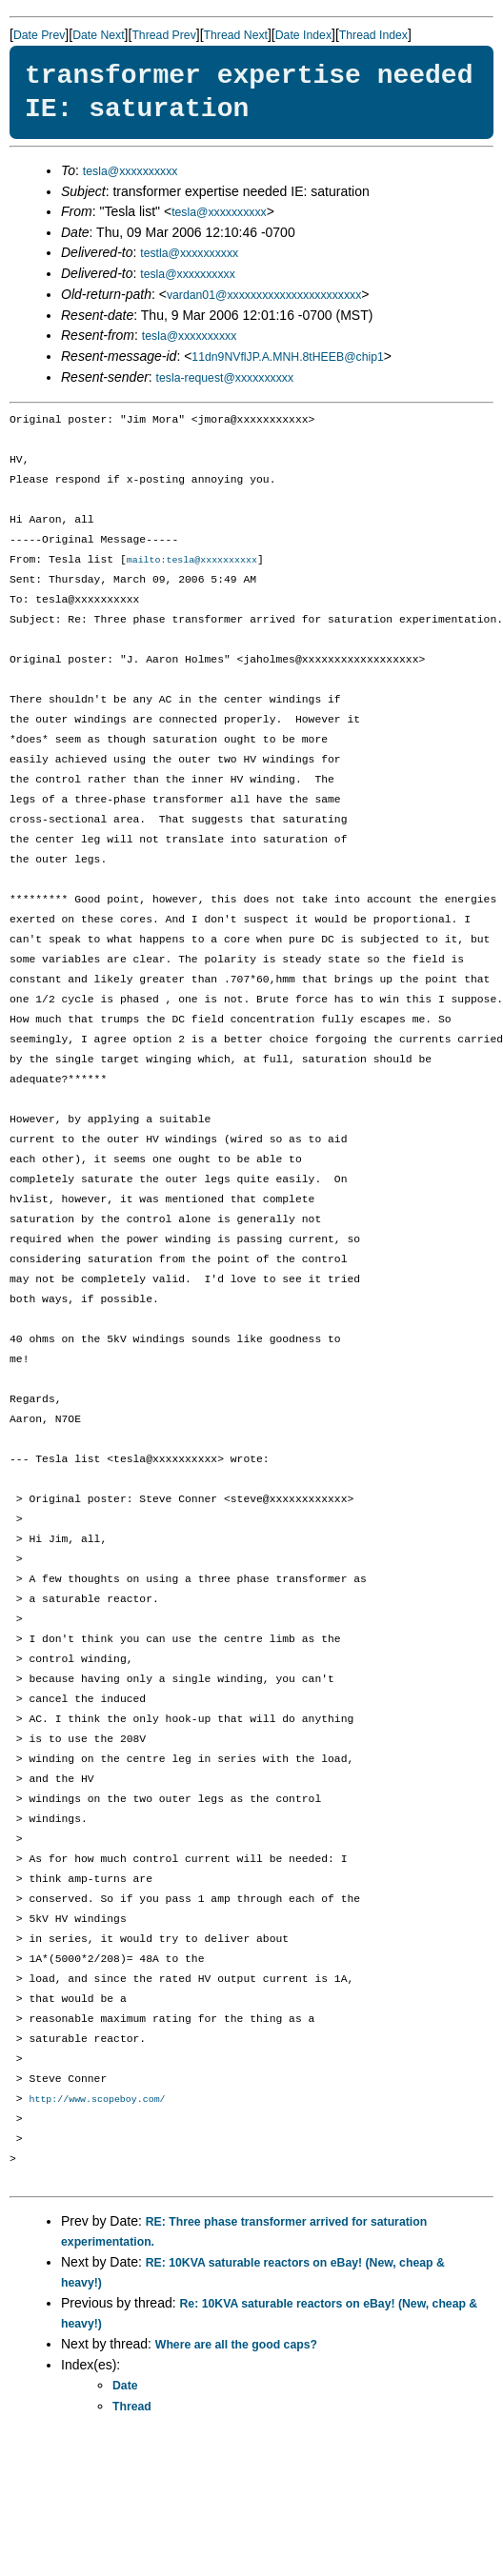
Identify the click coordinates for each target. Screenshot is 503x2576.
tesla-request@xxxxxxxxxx (225, 378)
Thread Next (236, 35)
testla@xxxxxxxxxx (189, 253)
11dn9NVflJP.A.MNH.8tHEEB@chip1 (287, 357)
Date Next (98, 35)
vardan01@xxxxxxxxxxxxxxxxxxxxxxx (264, 295)
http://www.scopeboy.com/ (97, 2101)
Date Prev (39, 35)
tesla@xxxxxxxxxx (130, 171)
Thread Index (373, 35)
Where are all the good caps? (236, 2346)
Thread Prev (163, 35)
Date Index (303, 35)
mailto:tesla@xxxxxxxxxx (192, 560)
